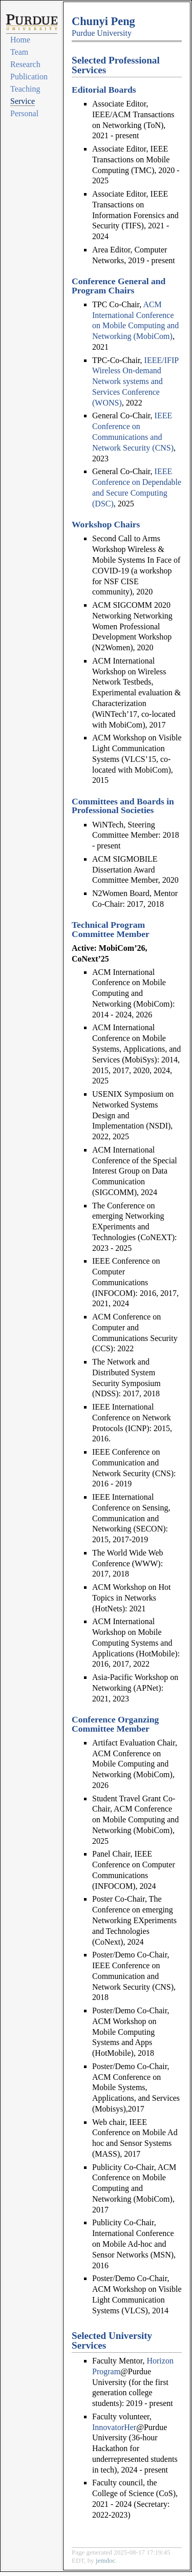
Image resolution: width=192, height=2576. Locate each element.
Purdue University (102, 33)
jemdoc (105, 2560)
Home (20, 39)
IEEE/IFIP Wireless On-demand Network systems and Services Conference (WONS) (135, 381)
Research (25, 64)
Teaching (25, 88)
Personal (24, 113)
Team (19, 52)
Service (22, 101)
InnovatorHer (114, 2427)
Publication (29, 76)
